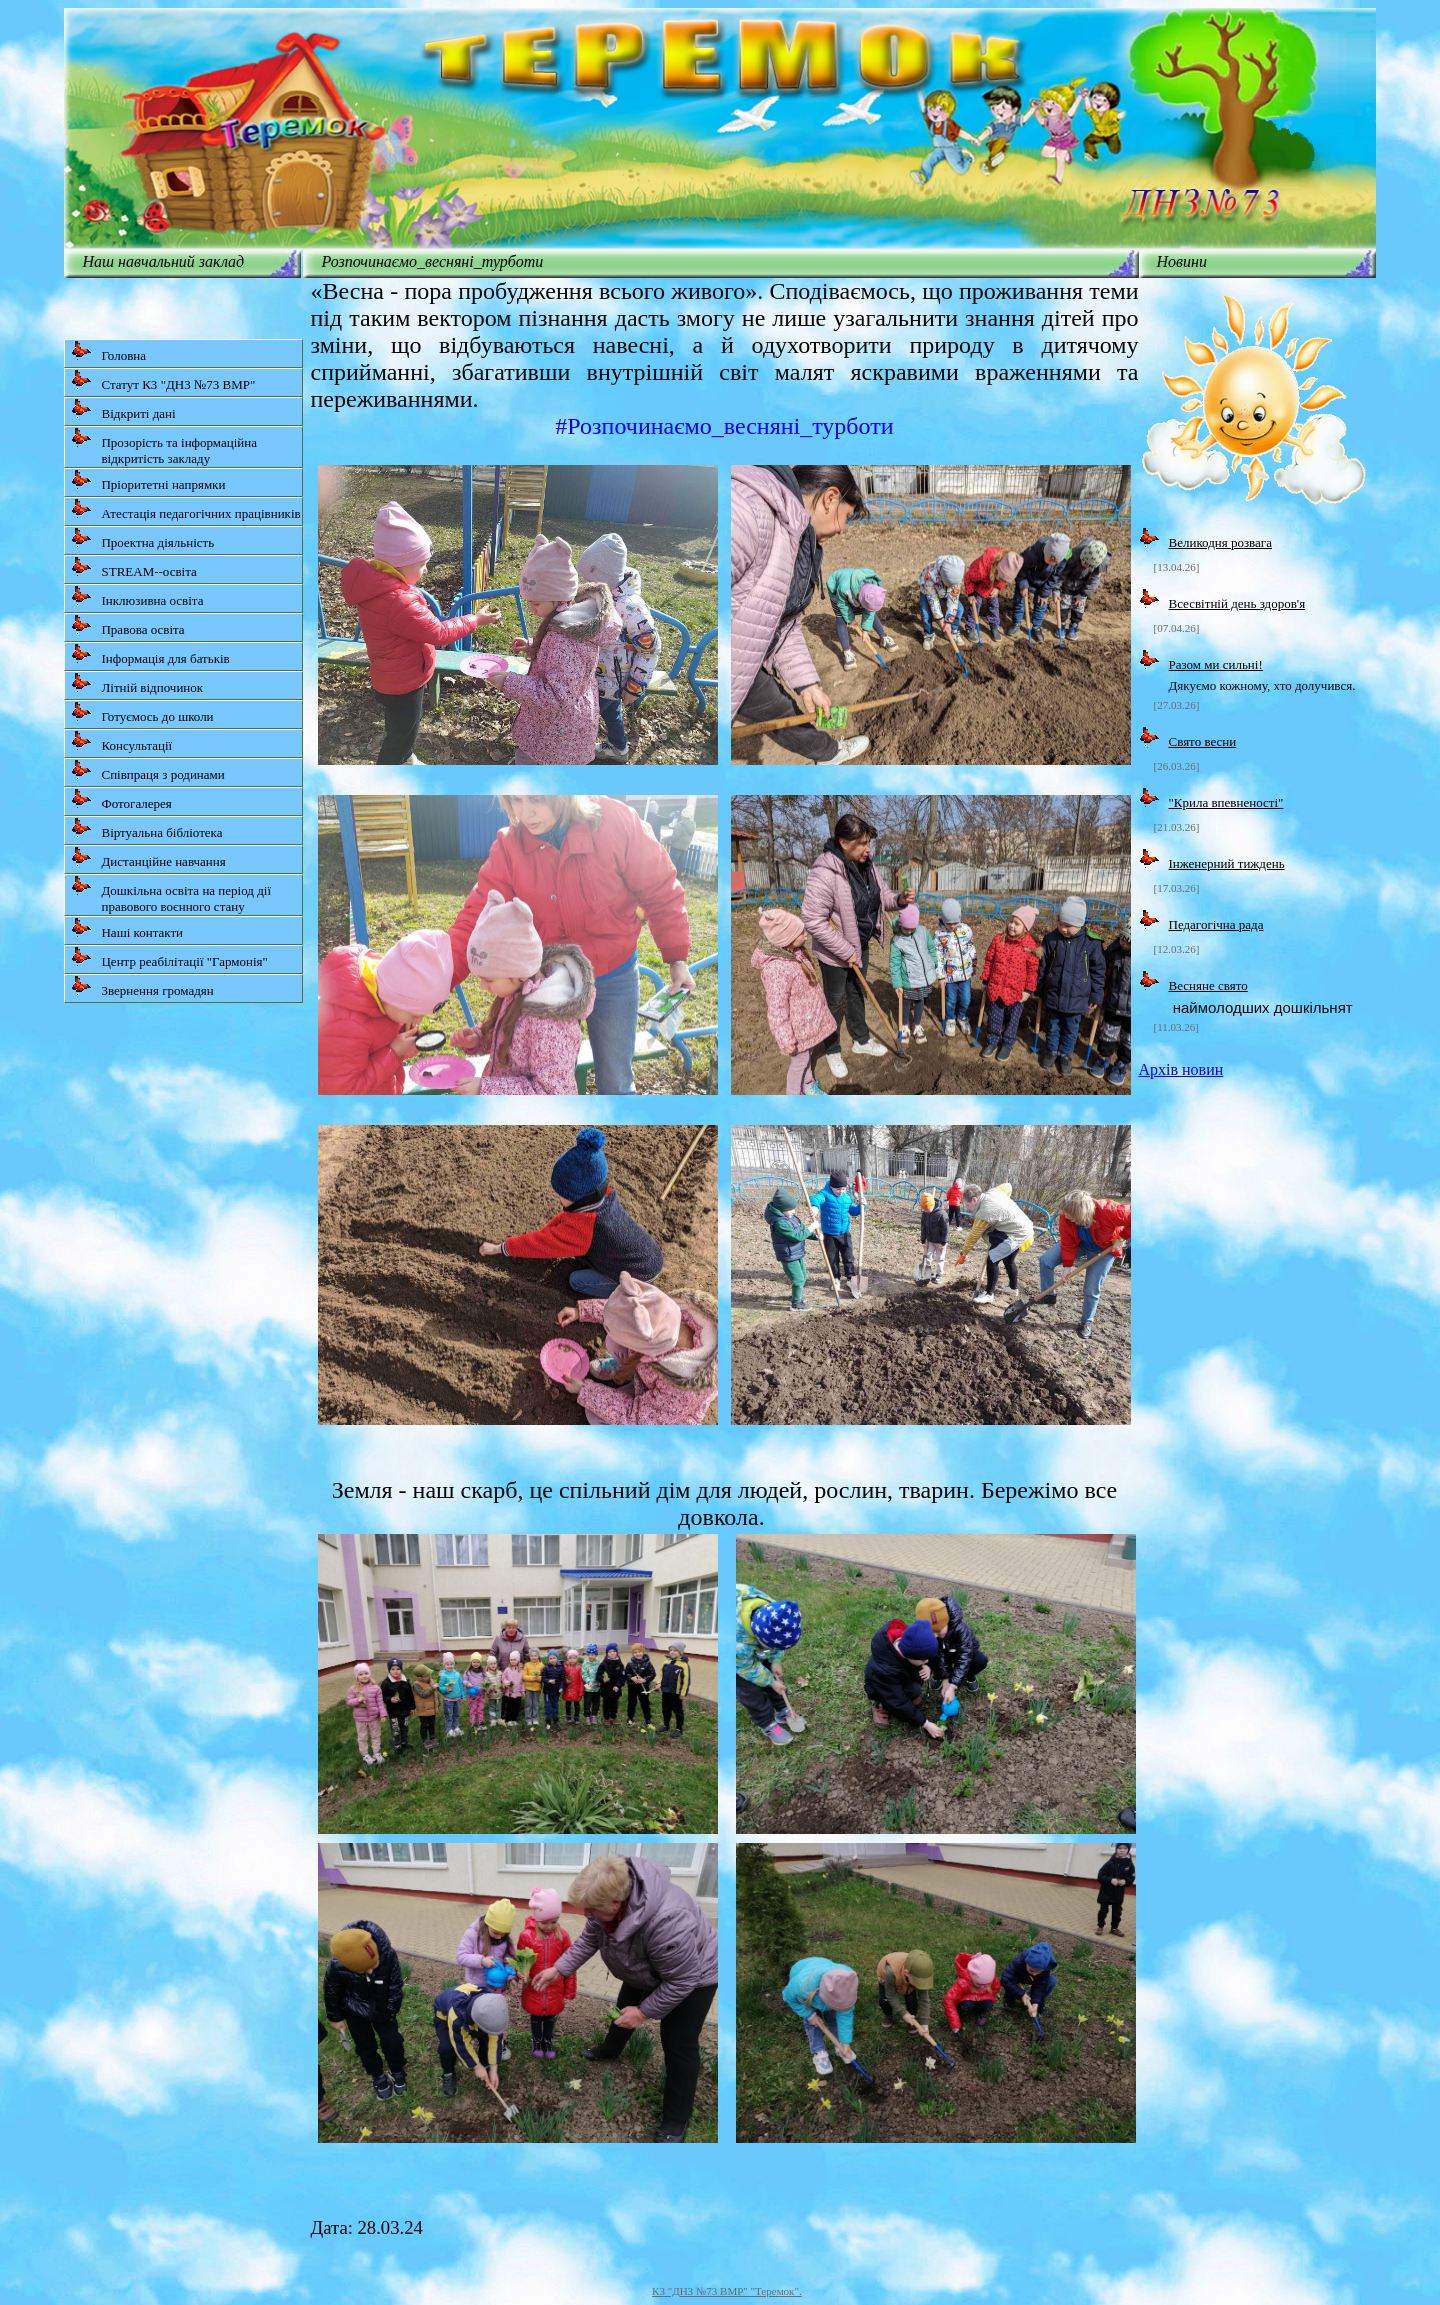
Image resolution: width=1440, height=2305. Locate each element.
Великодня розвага (1220, 542)
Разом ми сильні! (1216, 664)
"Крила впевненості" (1226, 802)
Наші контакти (127, 928)
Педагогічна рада (1216, 924)
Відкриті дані (123, 409)
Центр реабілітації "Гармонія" (169, 957)
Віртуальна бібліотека (146, 828)
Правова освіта (127, 625)
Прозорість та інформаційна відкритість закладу (164, 446)
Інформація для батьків (150, 654)
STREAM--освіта (133, 567)
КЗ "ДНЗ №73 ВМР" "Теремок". (727, 2291)
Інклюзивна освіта (137, 596)
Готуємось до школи (142, 712)
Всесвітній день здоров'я (1237, 603)
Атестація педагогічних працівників (185, 509)
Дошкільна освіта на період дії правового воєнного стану (171, 894)
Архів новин (1181, 1069)
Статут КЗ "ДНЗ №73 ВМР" (163, 380)
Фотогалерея (121, 799)
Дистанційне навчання (148, 857)
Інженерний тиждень (1227, 863)
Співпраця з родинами (147, 770)
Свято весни (1203, 741)
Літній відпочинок (137, 683)
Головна (108, 351)
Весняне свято (1208, 985)
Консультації (121, 741)
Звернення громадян (142, 986)
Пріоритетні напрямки (148, 480)
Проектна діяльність (142, 538)
